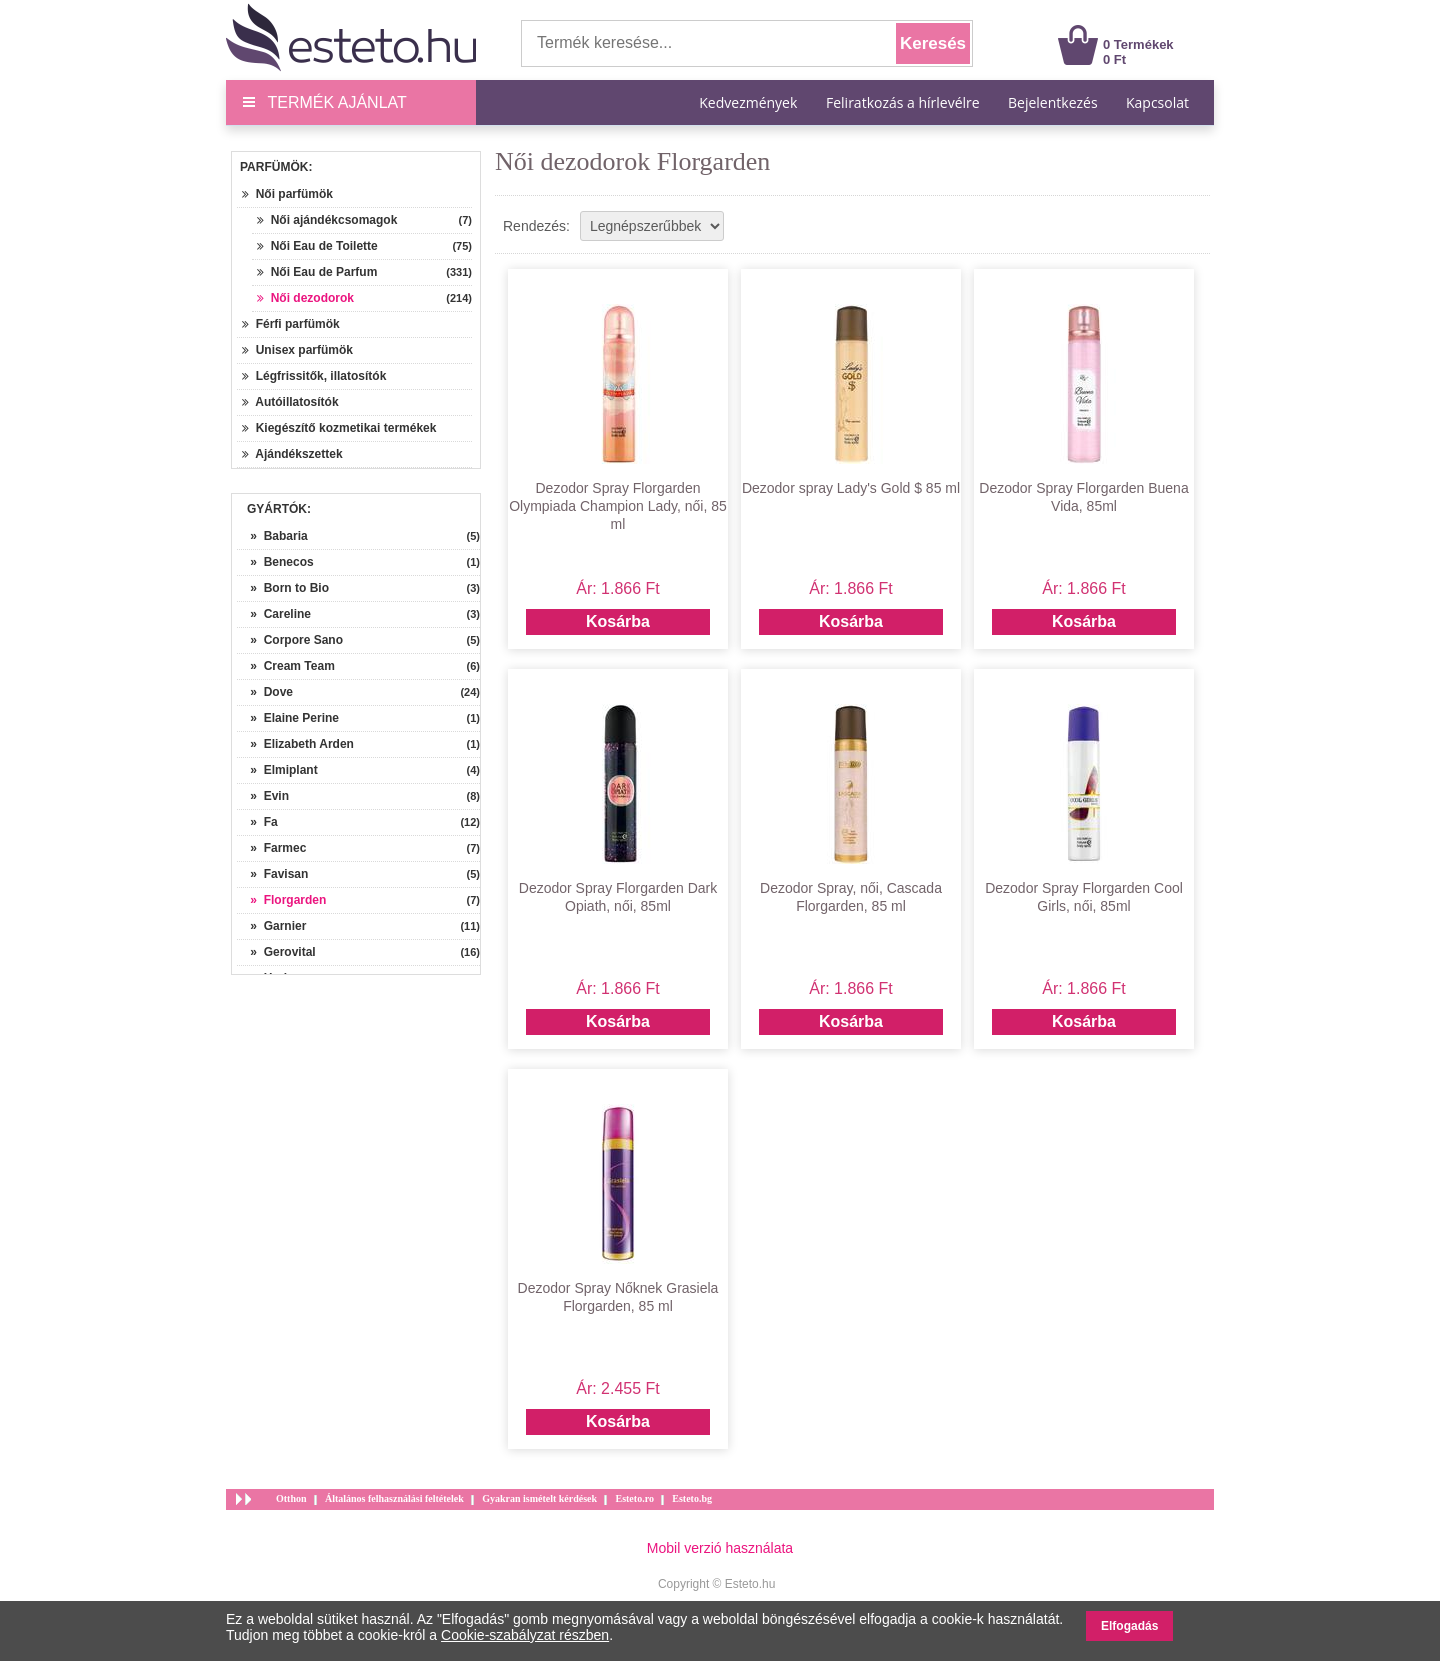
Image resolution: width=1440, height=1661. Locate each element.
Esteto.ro (634, 1498)
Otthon (291, 1498)
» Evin (263, 796)
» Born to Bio (283, 588)
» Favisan (272, 874)
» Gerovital (276, 952)
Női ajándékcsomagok (327, 220)
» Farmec (271, 848)
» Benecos (275, 562)
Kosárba (618, 621)
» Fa (257, 822)
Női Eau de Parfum (317, 272)
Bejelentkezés (1053, 102)
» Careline (274, 614)
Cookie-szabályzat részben (525, 1635)
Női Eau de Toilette (317, 246)
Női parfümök (287, 194)
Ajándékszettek (292, 454)
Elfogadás (1129, 1626)
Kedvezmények (750, 102)
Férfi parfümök (291, 324)
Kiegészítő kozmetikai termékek (339, 428)
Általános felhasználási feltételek (394, 1498)
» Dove (265, 692)
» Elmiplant (277, 770)
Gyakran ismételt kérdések (539, 1498)
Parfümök (274, 167)
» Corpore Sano (290, 640)
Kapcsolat (1157, 102)
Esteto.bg (692, 1498)
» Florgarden (281, 900)
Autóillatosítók (290, 402)
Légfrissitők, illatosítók (314, 376)
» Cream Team (286, 666)
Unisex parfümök (297, 350)
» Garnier (271, 926)
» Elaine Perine (288, 718)
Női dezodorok (305, 298)
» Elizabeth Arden (295, 744)
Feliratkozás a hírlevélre (903, 102)
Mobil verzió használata (720, 1548)
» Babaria (272, 536)
